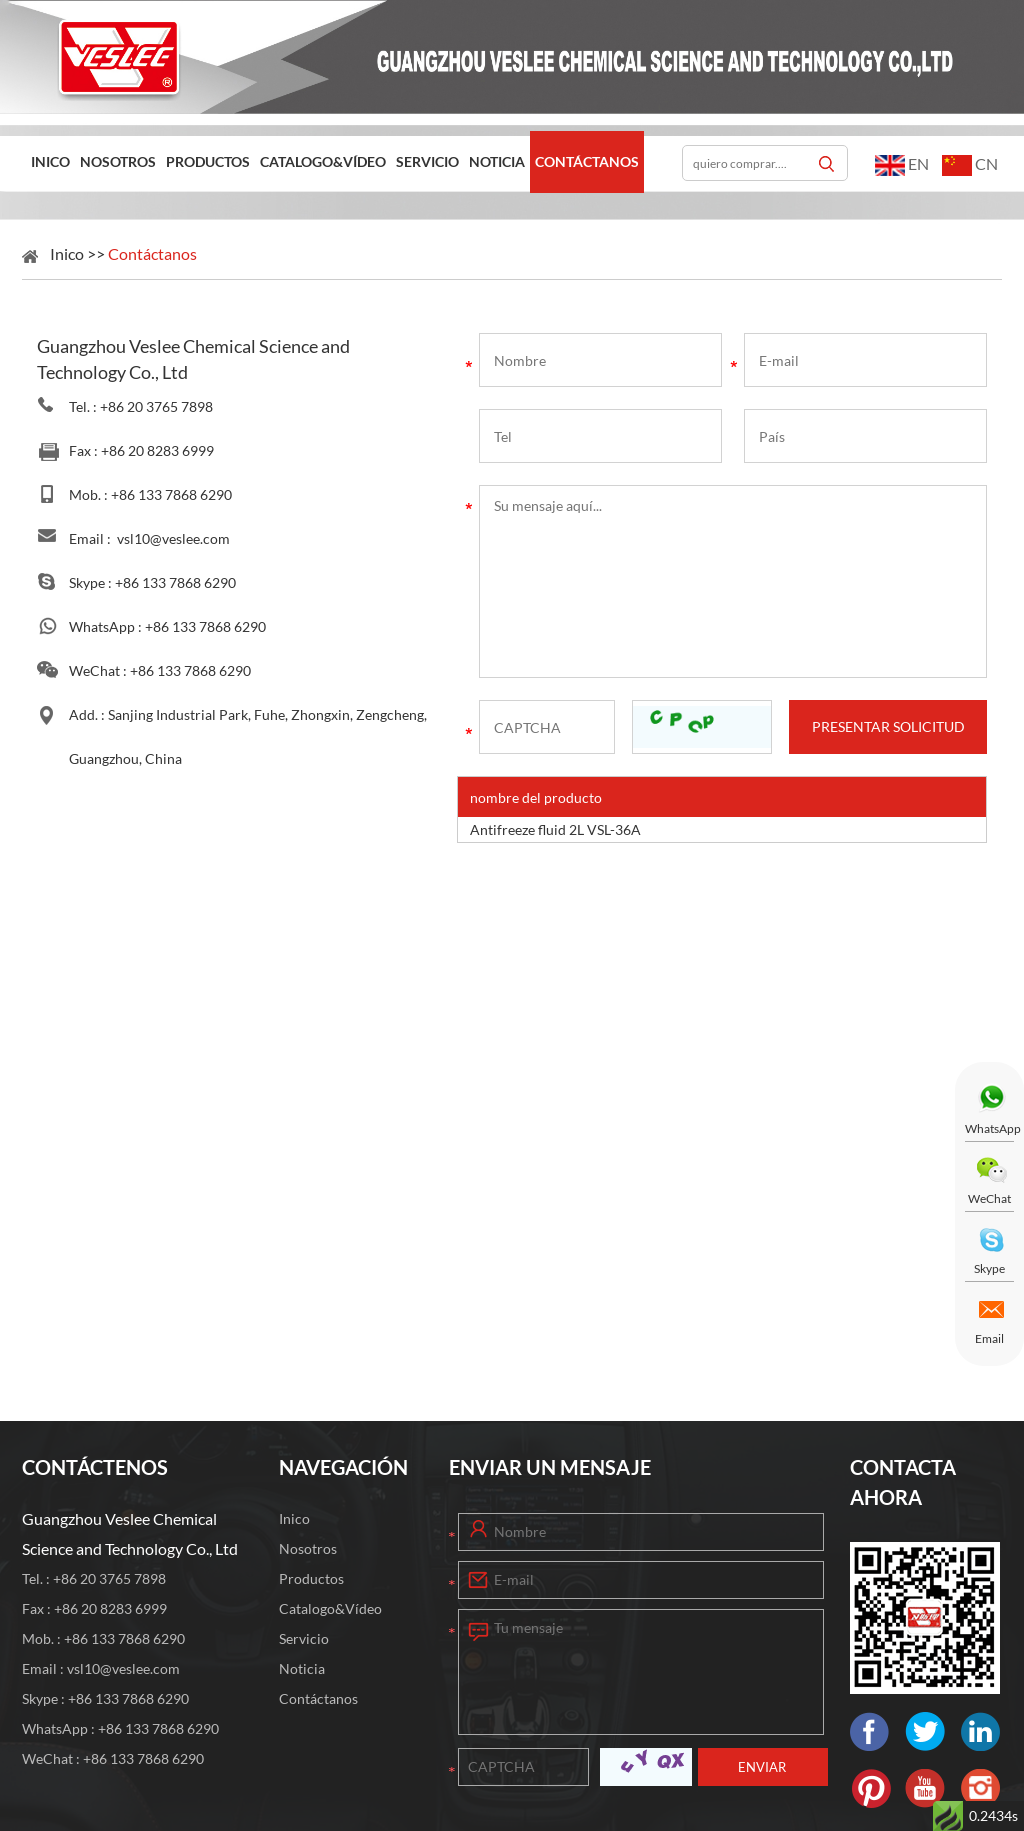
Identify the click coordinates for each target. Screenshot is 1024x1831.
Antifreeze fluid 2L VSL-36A (555, 829)
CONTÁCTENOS (95, 1467)
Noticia (497, 161)
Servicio (427, 161)
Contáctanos (587, 161)
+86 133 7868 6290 (175, 582)
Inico (50, 161)
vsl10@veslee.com (173, 538)
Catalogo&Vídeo (323, 161)
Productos (208, 161)
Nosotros (118, 161)
